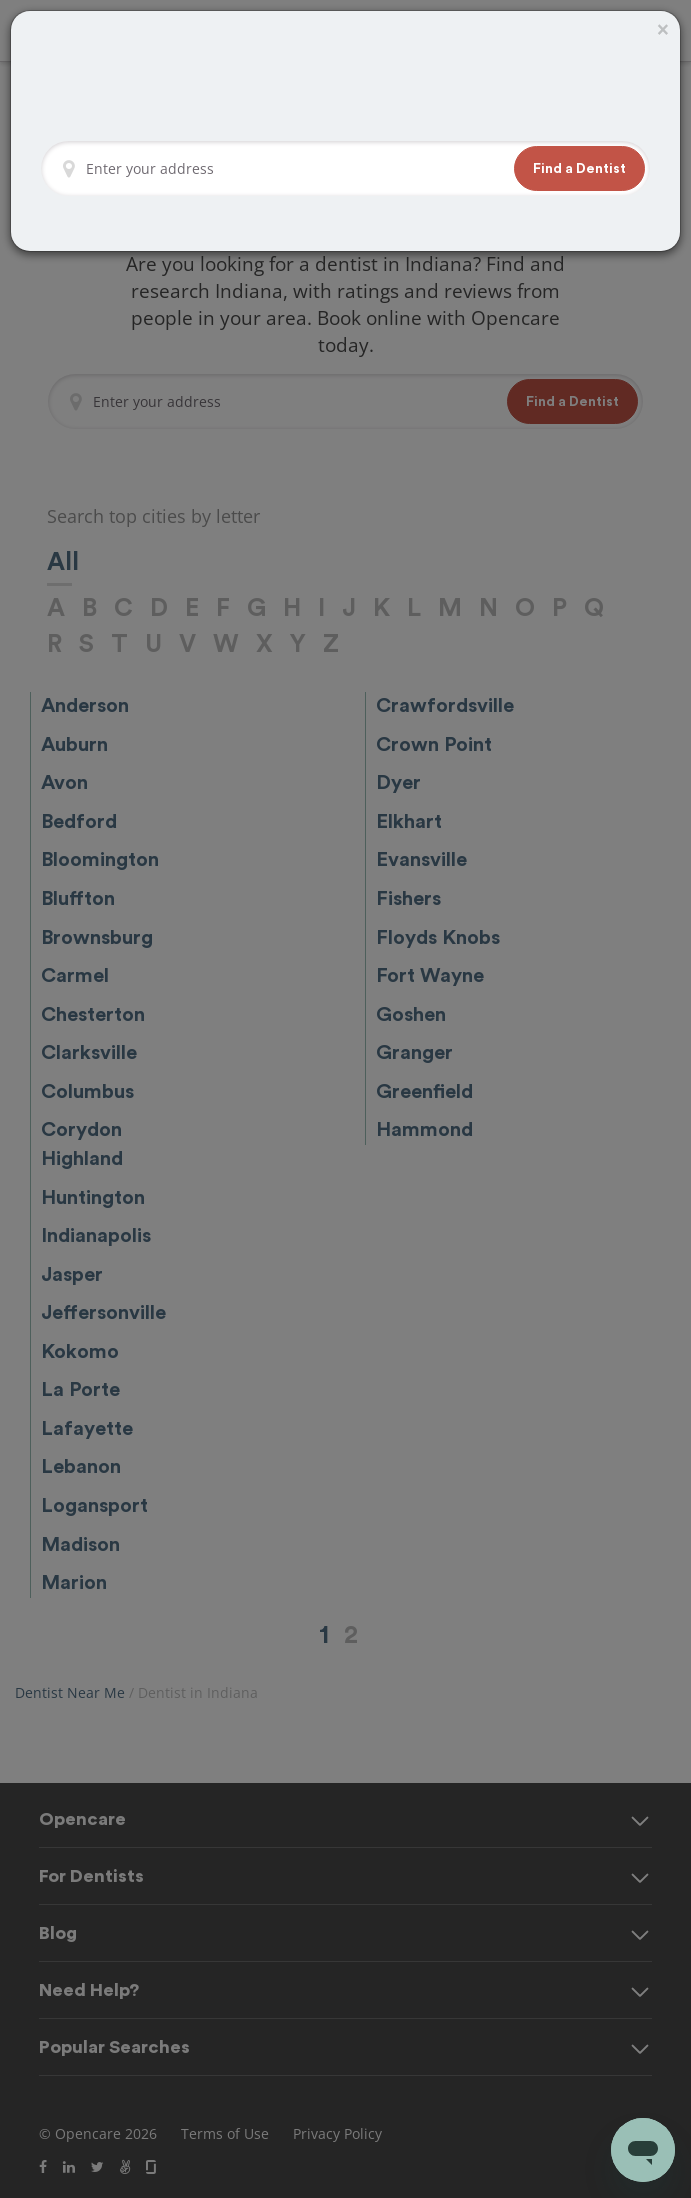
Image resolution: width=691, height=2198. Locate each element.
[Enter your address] (294, 169)
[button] (579, 168)
